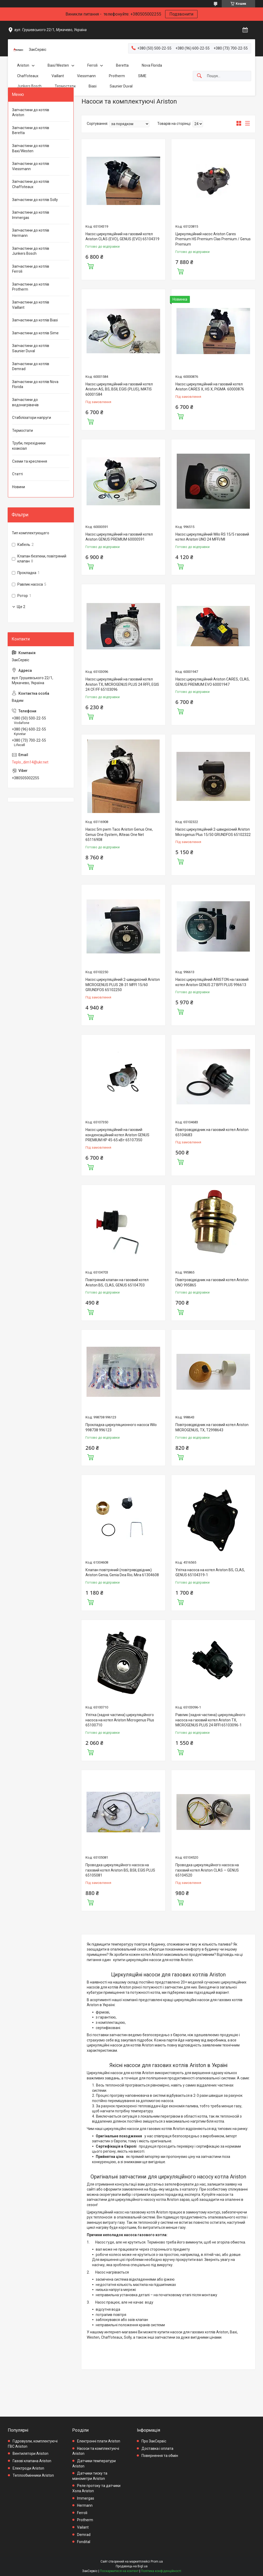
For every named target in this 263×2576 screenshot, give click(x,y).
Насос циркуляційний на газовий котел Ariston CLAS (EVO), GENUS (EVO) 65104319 (122, 236)
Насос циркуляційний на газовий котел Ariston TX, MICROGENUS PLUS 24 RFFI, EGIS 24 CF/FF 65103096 (122, 684)
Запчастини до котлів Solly (35, 200)
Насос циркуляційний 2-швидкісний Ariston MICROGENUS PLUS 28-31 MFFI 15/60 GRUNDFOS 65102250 (122, 984)
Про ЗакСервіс (153, 2441)
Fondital (83, 2542)
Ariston (23, 65)
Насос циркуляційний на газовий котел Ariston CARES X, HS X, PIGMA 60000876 (209, 386)
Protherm (117, 76)
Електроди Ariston (28, 2468)
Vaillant (58, 76)
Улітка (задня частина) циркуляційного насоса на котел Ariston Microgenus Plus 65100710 (119, 1720)
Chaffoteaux (27, 76)
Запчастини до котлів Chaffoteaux (30, 184)
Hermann (85, 2505)
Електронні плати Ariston (98, 2441)
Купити (90, 266)
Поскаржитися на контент (119, 2571)
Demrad (83, 2535)
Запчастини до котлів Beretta (30, 130)
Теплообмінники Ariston (33, 2475)
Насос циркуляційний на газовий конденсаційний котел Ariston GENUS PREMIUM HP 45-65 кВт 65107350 (117, 1135)
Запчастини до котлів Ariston (30, 112)
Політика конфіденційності (161, 2571)
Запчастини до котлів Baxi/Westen (30, 148)
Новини (18, 487)
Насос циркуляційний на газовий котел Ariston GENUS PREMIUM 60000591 (119, 537)
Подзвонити (181, 14)
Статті (17, 474)
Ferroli (92, 65)
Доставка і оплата (157, 2448)
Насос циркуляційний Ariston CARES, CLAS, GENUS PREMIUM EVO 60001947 (212, 682)
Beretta (122, 65)
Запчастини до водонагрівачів (25, 402)
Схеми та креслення (29, 461)
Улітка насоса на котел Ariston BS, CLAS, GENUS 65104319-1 (210, 1572)
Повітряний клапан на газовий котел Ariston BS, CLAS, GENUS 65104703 (117, 1282)
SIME (142, 76)
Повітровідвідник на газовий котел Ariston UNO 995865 (212, 1282)
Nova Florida (152, 65)
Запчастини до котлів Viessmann (30, 166)
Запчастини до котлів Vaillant (30, 305)
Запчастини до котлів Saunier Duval (30, 348)
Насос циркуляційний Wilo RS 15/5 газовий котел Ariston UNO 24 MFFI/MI (212, 537)
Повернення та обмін (159, 2455)
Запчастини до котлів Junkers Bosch (30, 251)
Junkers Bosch (29, 86)
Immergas (85, 2498)
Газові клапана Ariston (32, 2461)
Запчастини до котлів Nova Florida (35, 384)
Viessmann (86, 76)
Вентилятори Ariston (30, 2453)
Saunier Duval (121, 86)
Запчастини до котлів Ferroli (30, 269)
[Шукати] (199, 76)
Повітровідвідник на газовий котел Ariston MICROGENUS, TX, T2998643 (212, 1427)
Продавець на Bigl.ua (132, 2566)
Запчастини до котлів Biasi (35, 320)
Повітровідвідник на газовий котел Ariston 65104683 (212, 1132)
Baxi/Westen (58, 65)
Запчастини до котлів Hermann (30, 233)
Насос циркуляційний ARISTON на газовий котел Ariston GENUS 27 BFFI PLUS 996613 (212, 982)
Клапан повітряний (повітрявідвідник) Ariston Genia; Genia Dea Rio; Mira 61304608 (122, 1572)
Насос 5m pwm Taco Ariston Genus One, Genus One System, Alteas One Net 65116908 (119, 834)
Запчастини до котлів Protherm (30, 287)
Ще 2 (21, 607)
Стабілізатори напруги (31, 417)
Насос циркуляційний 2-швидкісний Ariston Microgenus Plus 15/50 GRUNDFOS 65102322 (213, 832)
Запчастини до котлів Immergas (30, 215)
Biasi (93, 86)
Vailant (83, 2527)
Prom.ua (157, 2561)
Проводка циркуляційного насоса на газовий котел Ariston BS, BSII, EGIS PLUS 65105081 (120, 1870)
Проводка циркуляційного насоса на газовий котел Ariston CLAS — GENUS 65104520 (207, 1870)
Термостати (65, 86)
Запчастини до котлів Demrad (30, 366)
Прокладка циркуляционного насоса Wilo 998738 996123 (121, 1427)
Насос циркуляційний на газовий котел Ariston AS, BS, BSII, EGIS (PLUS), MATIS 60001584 (119, 389)
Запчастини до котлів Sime (35, 333)
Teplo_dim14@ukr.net (30, 762)
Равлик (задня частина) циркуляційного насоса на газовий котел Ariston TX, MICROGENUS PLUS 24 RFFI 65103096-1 (210, 1720)
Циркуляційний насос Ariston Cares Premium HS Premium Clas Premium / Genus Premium (213, 239)
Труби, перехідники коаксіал (28, 445)
